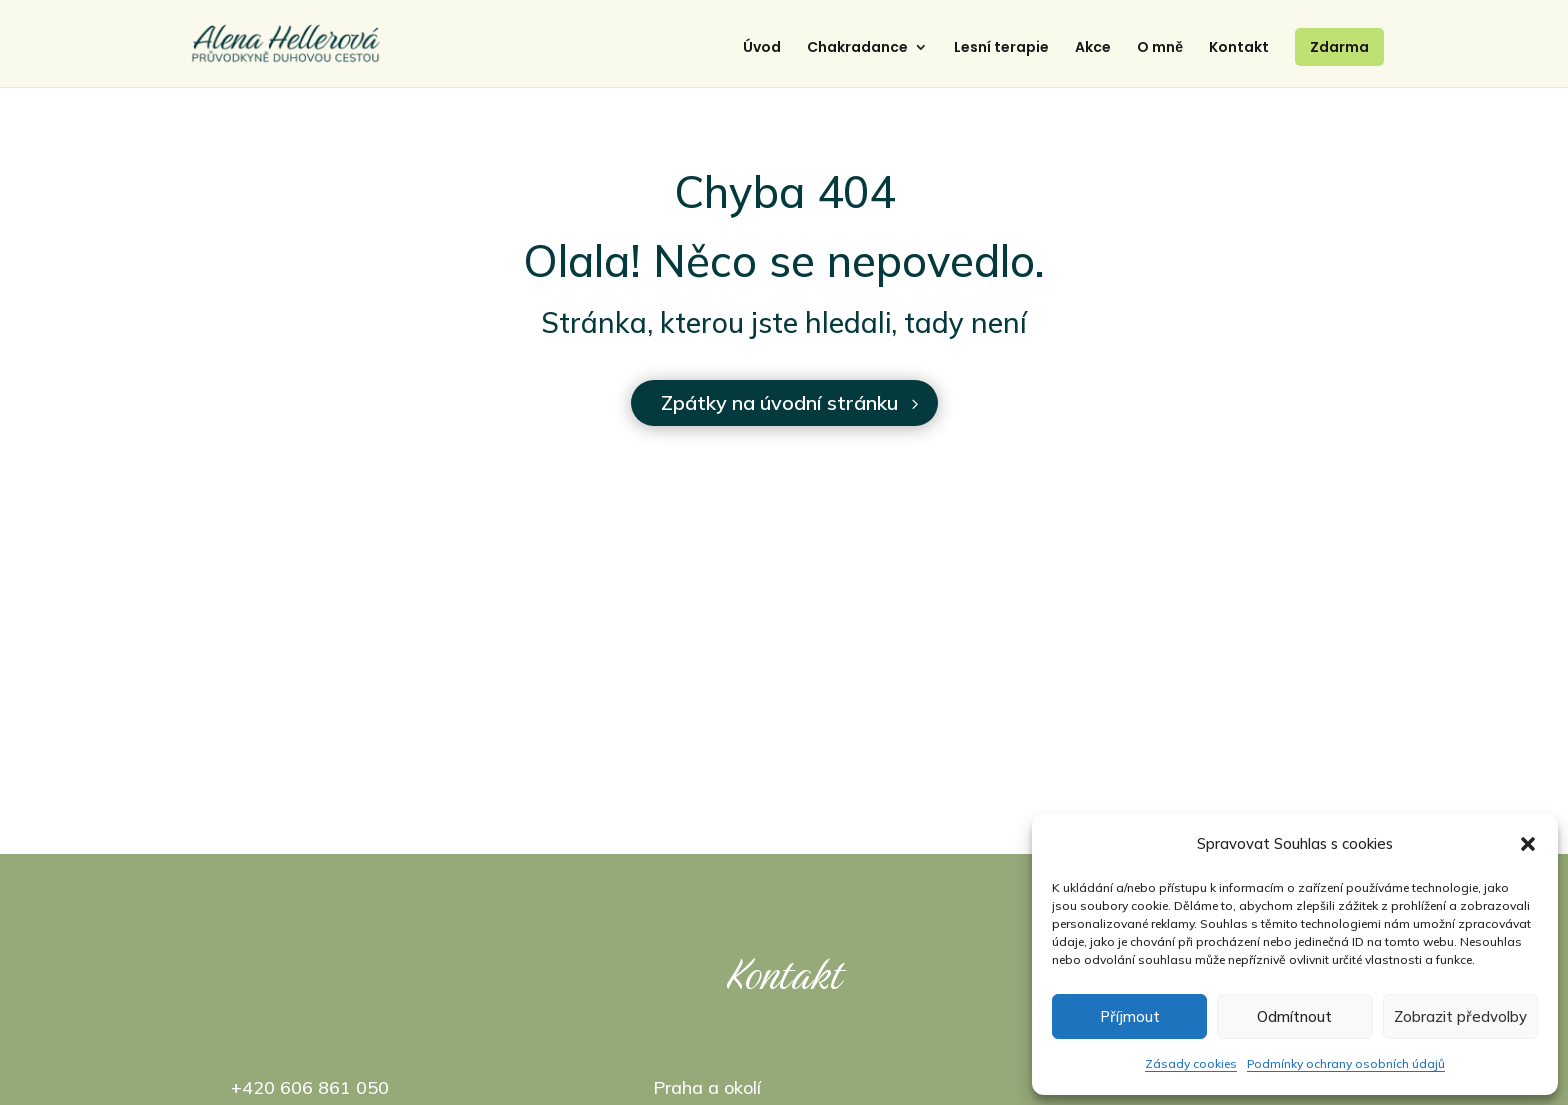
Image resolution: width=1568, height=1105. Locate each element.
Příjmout (1130, 1016)
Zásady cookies (1191, 1063)
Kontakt (1239, 53)
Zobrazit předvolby (1460, 1016)
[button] (1528, 844)
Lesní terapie (1001, 53)
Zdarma (1339, 52)
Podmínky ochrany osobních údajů (1346, 1063)
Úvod (762, 53)
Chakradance (857, 53)
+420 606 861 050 (310, 1087)
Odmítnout (1294, 1016)
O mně (1160, 53)
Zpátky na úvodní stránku (779, 402)
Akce (1093, 53)
